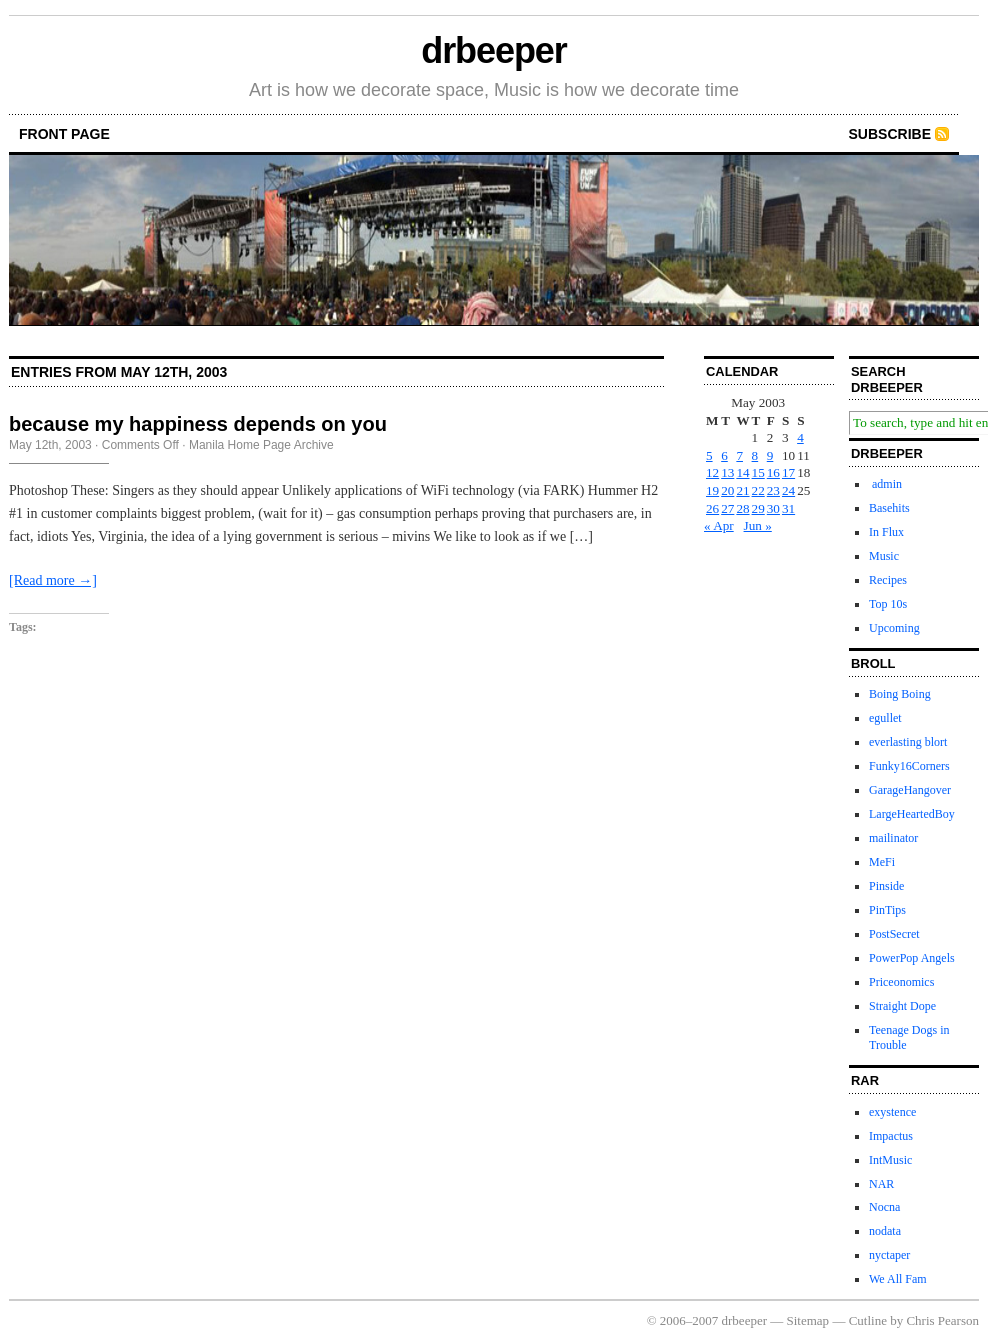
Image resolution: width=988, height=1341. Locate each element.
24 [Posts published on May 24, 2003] (788, 490)
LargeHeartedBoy (912, 814)
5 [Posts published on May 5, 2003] (709, 455)
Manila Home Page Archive (261, 445)
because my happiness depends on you (198, 424)
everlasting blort (908, 742)
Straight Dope (902, 1006)
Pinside (886, 886)
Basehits (889, 508)
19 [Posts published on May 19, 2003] (712, 490)
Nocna (884, 1207)
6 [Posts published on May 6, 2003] (724, 455)
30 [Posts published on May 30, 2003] (773, 508)
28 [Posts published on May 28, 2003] (742, 508)
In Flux (886, 532)
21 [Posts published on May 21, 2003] (742, 490)
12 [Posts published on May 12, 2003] (712, 472)
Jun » (758, 525)
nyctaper (889, 1255)
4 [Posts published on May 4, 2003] (800, 437)
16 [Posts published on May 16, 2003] (773, 472)
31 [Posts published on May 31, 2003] (788, 508)
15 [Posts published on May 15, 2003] (758, 472)
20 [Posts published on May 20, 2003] (727, 490)
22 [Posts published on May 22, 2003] (758, 490)
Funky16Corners (909, 766)
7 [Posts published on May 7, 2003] (739, 455)
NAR (881, 1184)
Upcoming (894, 628)
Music (884, 556)
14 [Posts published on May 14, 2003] (742, 472)
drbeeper (493, 50)
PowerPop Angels (912, 958)
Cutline (868, 1320)
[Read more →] (53, 580)
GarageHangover (910, 790)
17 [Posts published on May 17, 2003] (788, 472)
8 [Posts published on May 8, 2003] (755, 455)
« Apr (719, 525)
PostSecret (894, 934)
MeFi (882, 862)
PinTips (887, 910)
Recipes (888, 580)
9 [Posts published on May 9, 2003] (770, 455)
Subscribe (890, 134)
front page (64, 134)
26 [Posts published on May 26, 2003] (712, 508)
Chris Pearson (942, 1320)
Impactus (891, 1136)
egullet (885, 718)
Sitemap (808, 1320)
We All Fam (898, 1279)
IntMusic (890, 1160)
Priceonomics (901, 982)
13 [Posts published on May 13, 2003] (727, 472)
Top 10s (888, 604)
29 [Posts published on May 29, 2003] (758, 508)
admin (885, 484)
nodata (885, 1231)
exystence (892, 1112)
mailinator (893, 838)
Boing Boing (900, 694)
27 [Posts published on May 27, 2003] (727, 508)
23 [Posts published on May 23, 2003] (773, 490)
